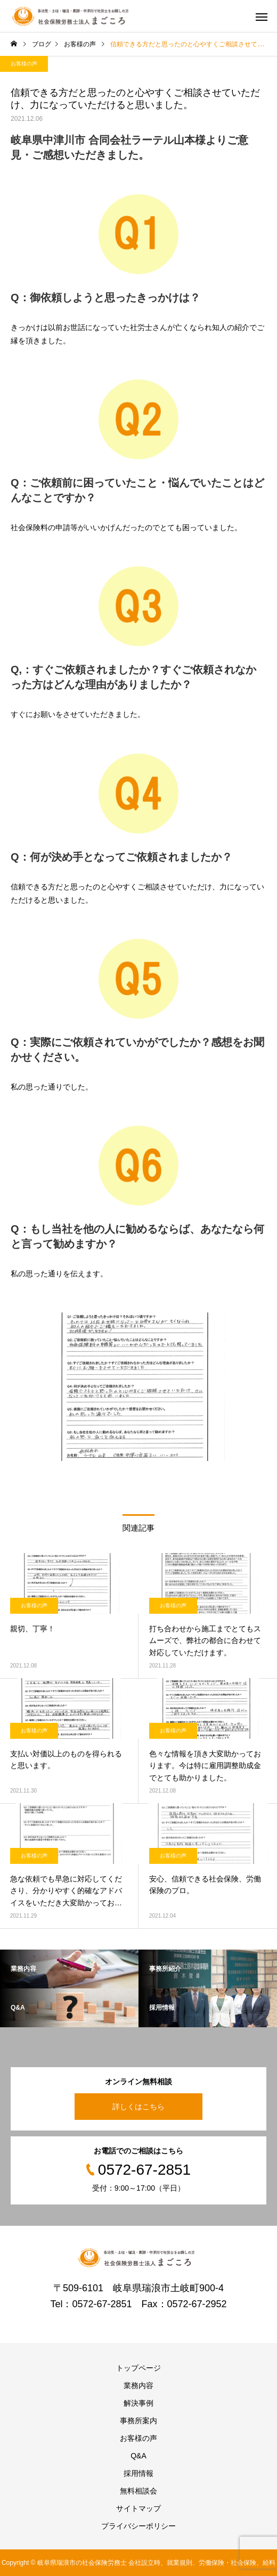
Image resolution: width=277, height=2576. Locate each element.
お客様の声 (24, 64)
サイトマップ (138, 2508)
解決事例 (138, 2403)
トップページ (138, 2368)
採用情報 (138, 2473)
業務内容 (138, 2385)
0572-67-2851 (102, 2304)
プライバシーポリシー (138, 2526)
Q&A (138, 2455)
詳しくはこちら (138, 2106)
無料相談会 (138, 2491)
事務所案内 (138, 2420)
